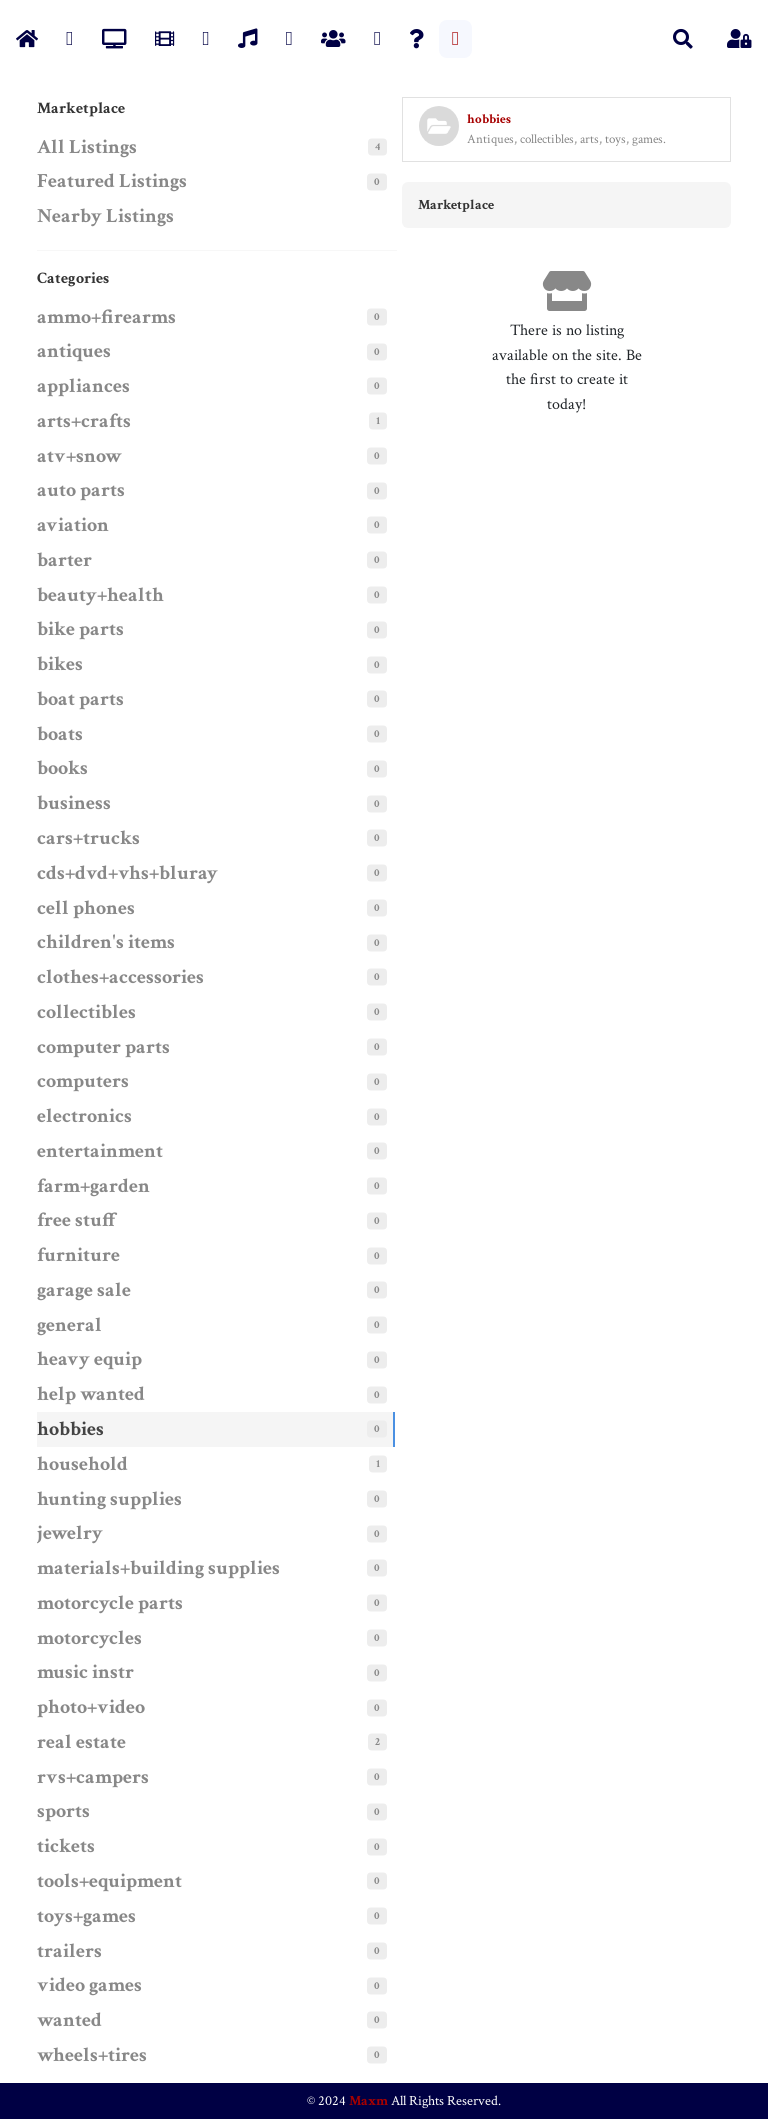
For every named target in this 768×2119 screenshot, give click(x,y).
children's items (106, 942)
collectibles (86, 1012)
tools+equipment (109, 1881)
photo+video (91, 1707)
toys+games (86, 1916)
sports (63, 1811)
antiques (74, 351)
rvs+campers (93, 1777)
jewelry (70, 1533)
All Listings (87, 147)
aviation (73, 525)
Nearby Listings (105, 216)
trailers (69, 1951)
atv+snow (79, 456)
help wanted (91, 1394)
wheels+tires (92, 2055)
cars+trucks (88, 838)
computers (83, 1081)
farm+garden (93, 1186)
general (69, 1325)
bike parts (80, 629)
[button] (683, 39)
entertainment (100, 1151)
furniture (78, 1255)
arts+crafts (84, 421)
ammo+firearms (106, 317)
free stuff (77, 1220)
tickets (66, 1846)
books (62, 768)
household (82, 1464)
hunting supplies (109, 1499)
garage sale (84, 1290)
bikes (60, 664)
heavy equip (89, 1359)
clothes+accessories (120, 977)
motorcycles (89, 1638)
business (74, 803)
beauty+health (100, 595)
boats (60, 734)
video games (89, 1985)
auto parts (81, 490)
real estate (81, 1742)
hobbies (70, 1429)
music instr (85, 1672)
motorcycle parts (110, 1603)
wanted (69, 2020)
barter (64, 560)
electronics (84, 1116)
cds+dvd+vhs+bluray (127, 873)
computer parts (103, 1047)
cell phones (86, 908)
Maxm (368, 2101)
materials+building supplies (158, 1568)
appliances (83, 386)
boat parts (80, 699)
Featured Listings (112, 181)
